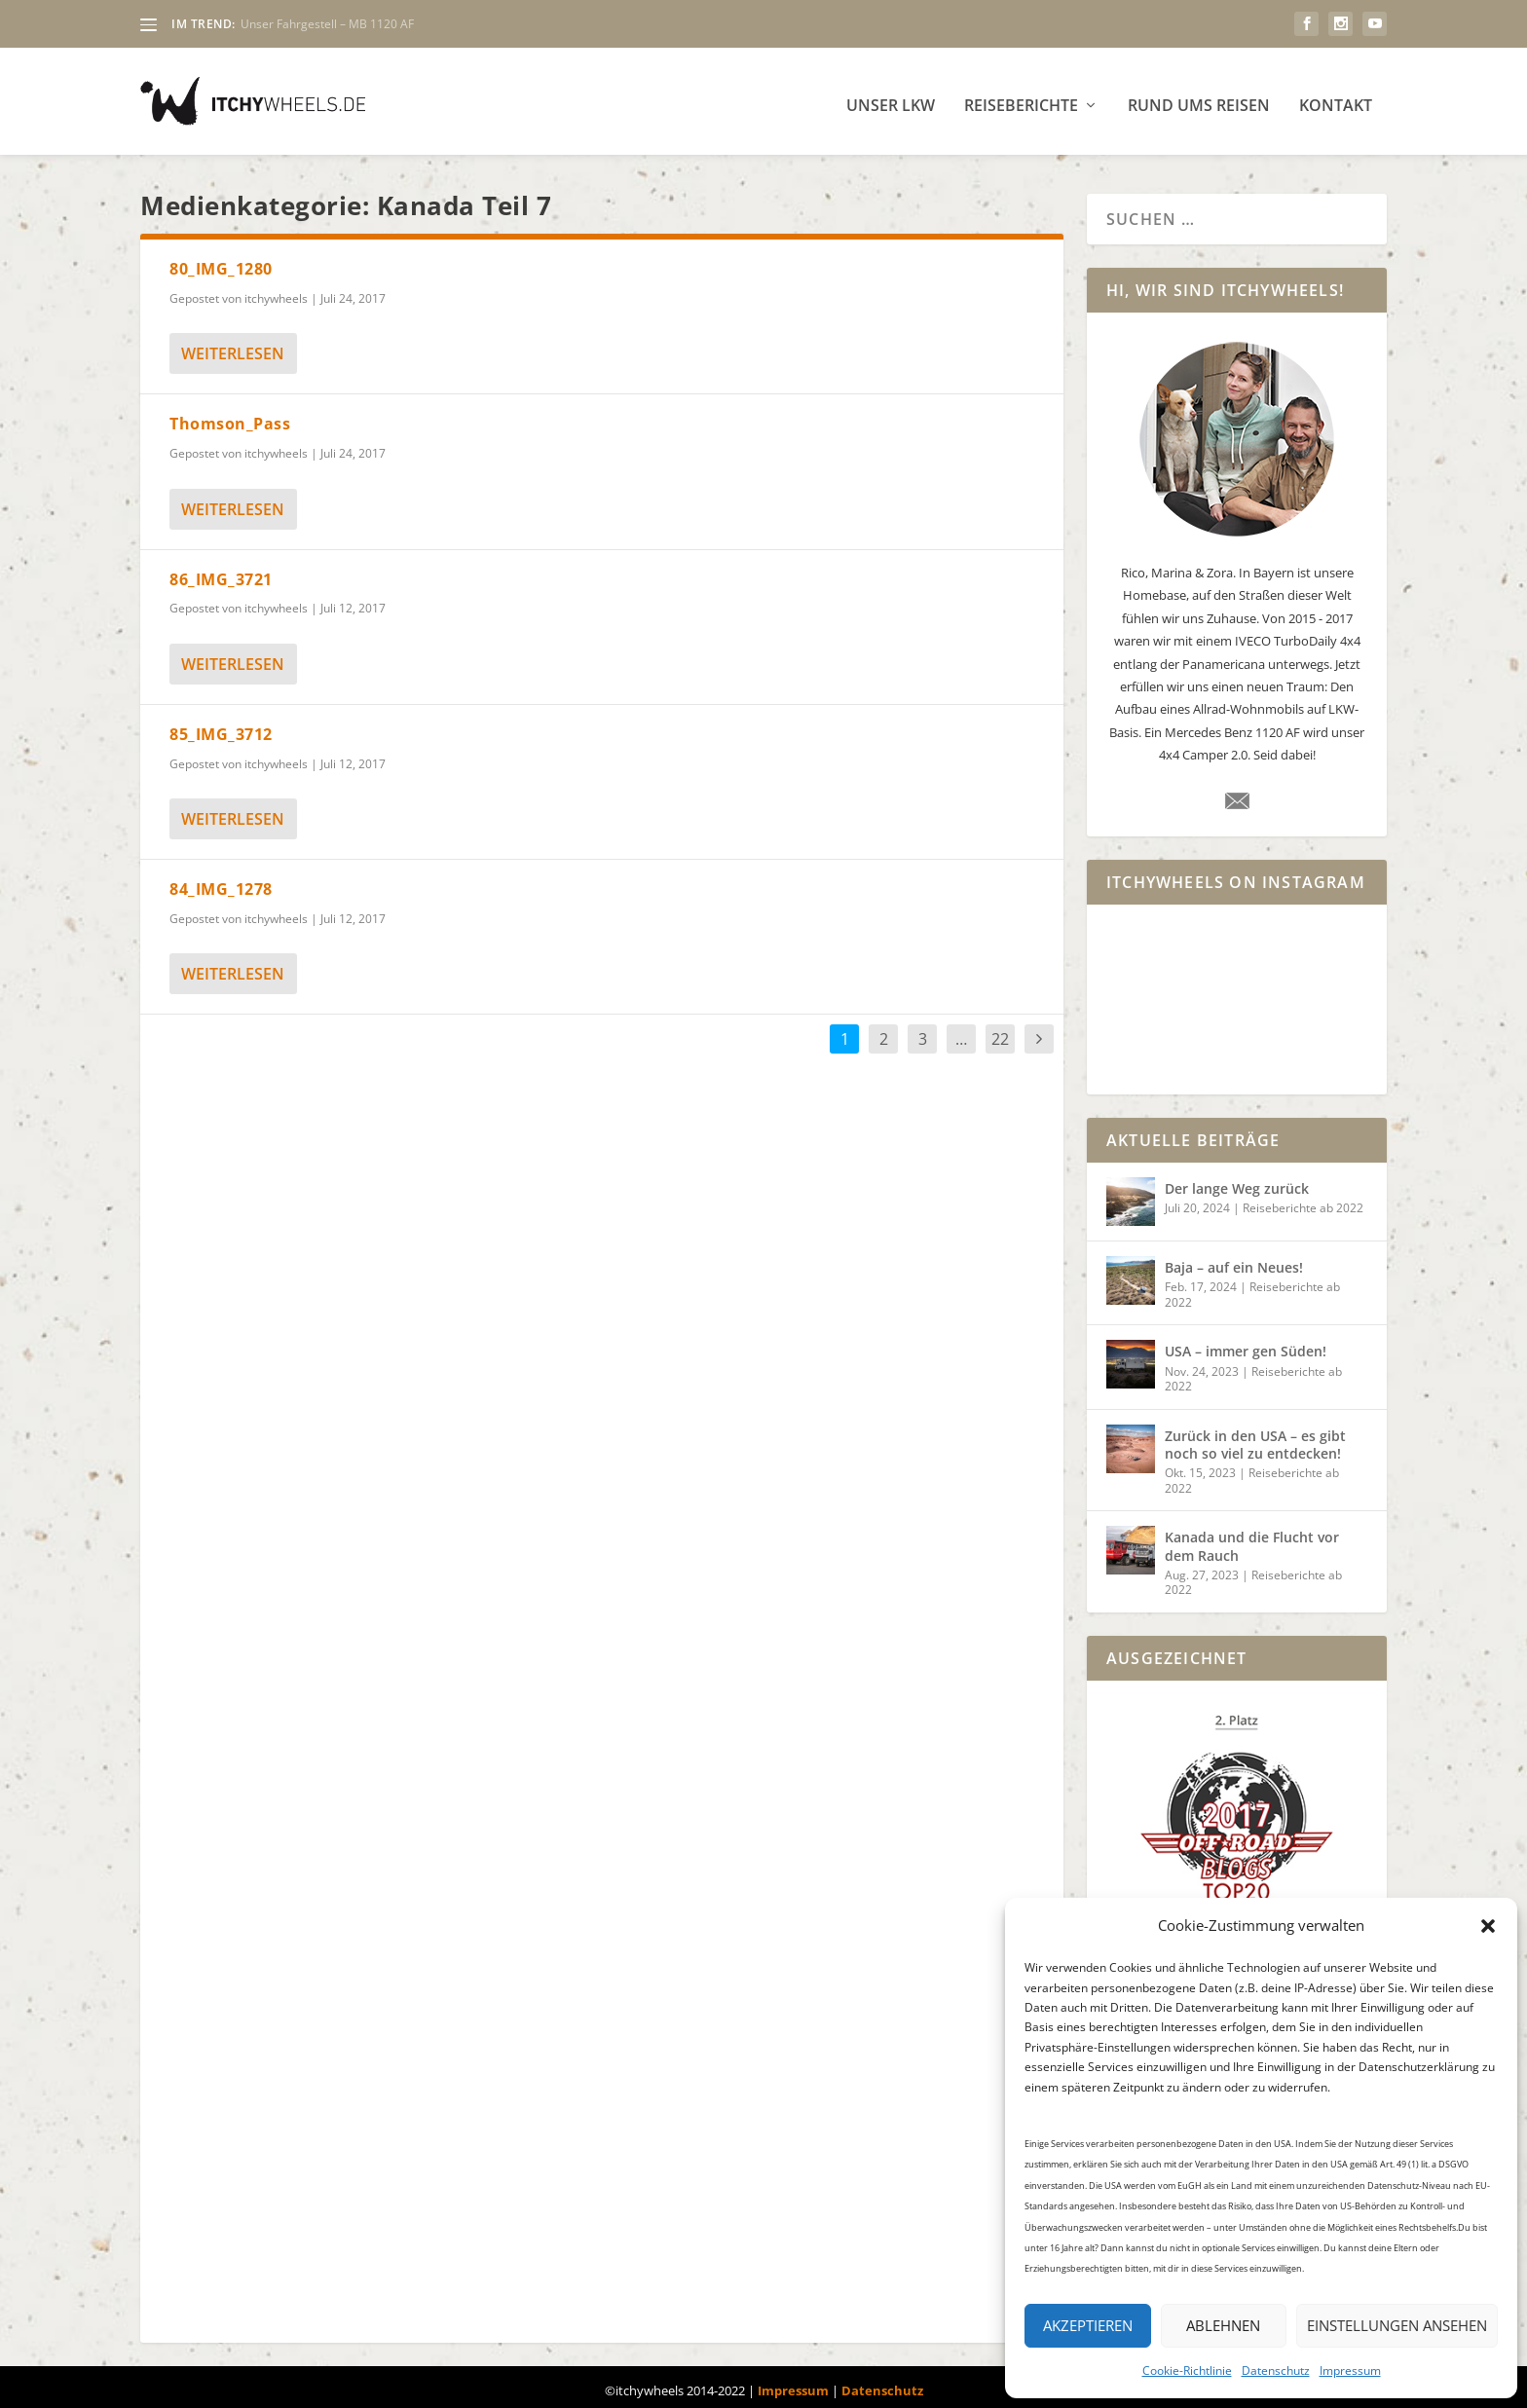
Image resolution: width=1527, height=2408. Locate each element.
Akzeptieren (1088, 2325)
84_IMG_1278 (221, 881)
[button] (1488, 1926)
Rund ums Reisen (1199, 99)
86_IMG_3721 (221, 571)
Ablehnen (1223, 2325)
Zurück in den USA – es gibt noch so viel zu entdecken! (1255, 1437)
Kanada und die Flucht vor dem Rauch (1252, 1538)
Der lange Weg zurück (1237, 1180)
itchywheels (276, 290)
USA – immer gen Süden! (1245, 1343)
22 (1000, 1031)
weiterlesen (232, 345)
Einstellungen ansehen (1397, 2325)
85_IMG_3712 (221, 726)
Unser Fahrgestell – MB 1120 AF (327, 24)
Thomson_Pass (229, 415)
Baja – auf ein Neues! (1234, 1259)
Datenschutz (1276, 2370)
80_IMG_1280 (221, 261)
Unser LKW (890, 99)
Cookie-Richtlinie (1187, 2370)
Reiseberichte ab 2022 (1303, 1200)
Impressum (1350, 2370)
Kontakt (1335, 99)
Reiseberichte (1021, 99)
